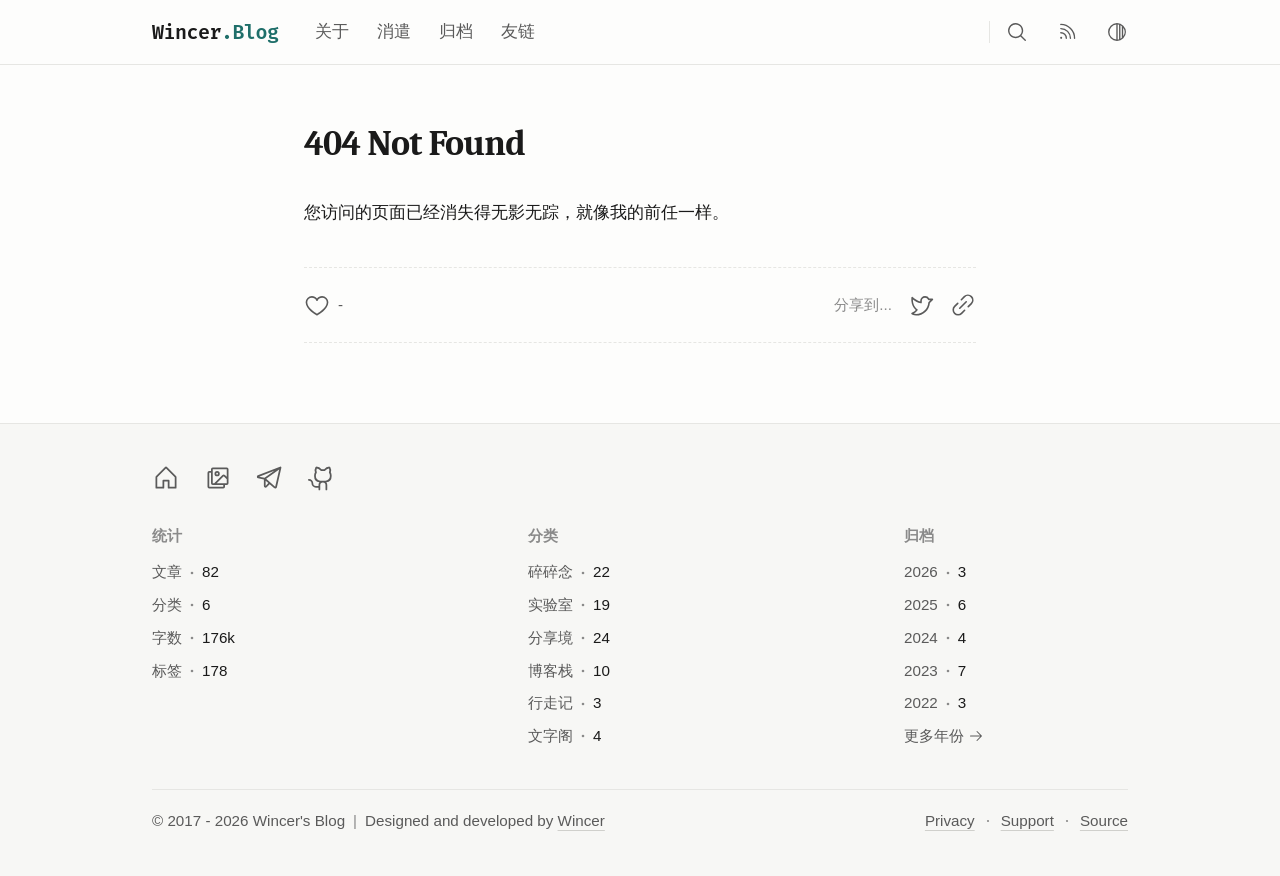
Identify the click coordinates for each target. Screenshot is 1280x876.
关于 (332, 31)
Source (1104, 820)
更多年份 (944, 735)
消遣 (394, 31)
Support (1027, 820)
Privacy (950, 820)
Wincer (215, 32)
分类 (543, 535)
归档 (456, 31)
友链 (518, 31)
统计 (167, 535)
